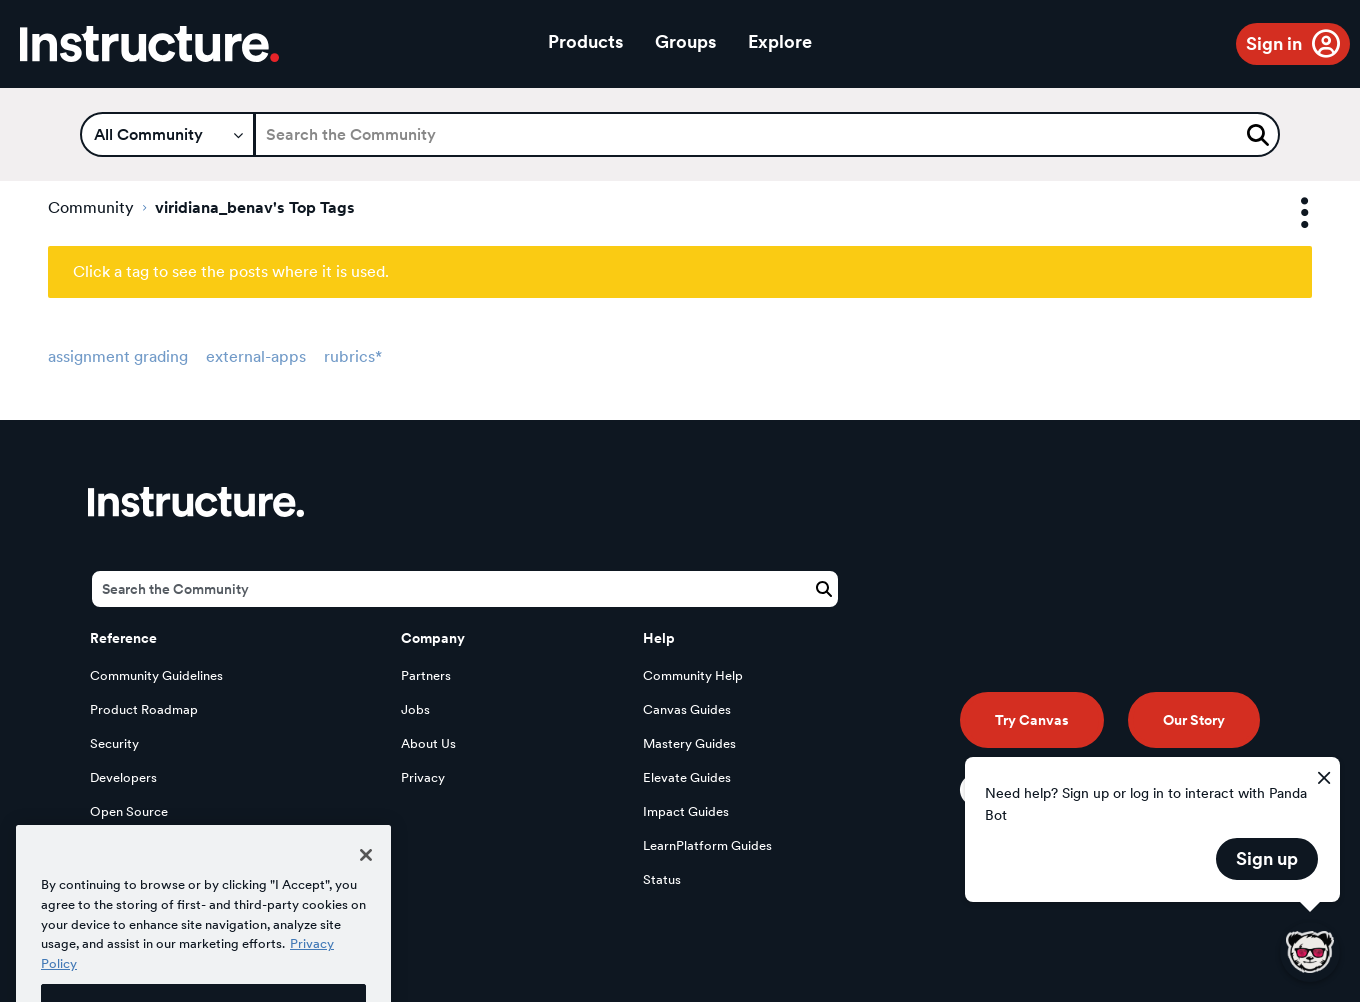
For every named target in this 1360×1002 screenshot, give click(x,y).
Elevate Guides (687, 777)
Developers (123, 777)
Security (114, 743)
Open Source (129, 811)
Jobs (415, 709)
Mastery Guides (689, 743)
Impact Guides (686, 811)
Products (585, 41)
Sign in (1274, 43)
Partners (426, 675)
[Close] (366, 881)
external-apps (256, 356)
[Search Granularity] (167, 134)
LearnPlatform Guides (707, 845)
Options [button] (1287, 213)
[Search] (767, 134)
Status (662, 879)
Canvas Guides (687, 709)
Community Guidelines (156, 675)
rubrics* (353, 356)
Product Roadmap (144, 709)
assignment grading (118, 356)
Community (91, 207)
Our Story (1194, 720)
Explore (780, 41)
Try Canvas (1032, 720)
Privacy (423, 777)
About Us (428, 743)
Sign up (1267, 858)
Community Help (693, 675)
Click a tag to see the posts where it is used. (231, 271)
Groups (685, 41)
